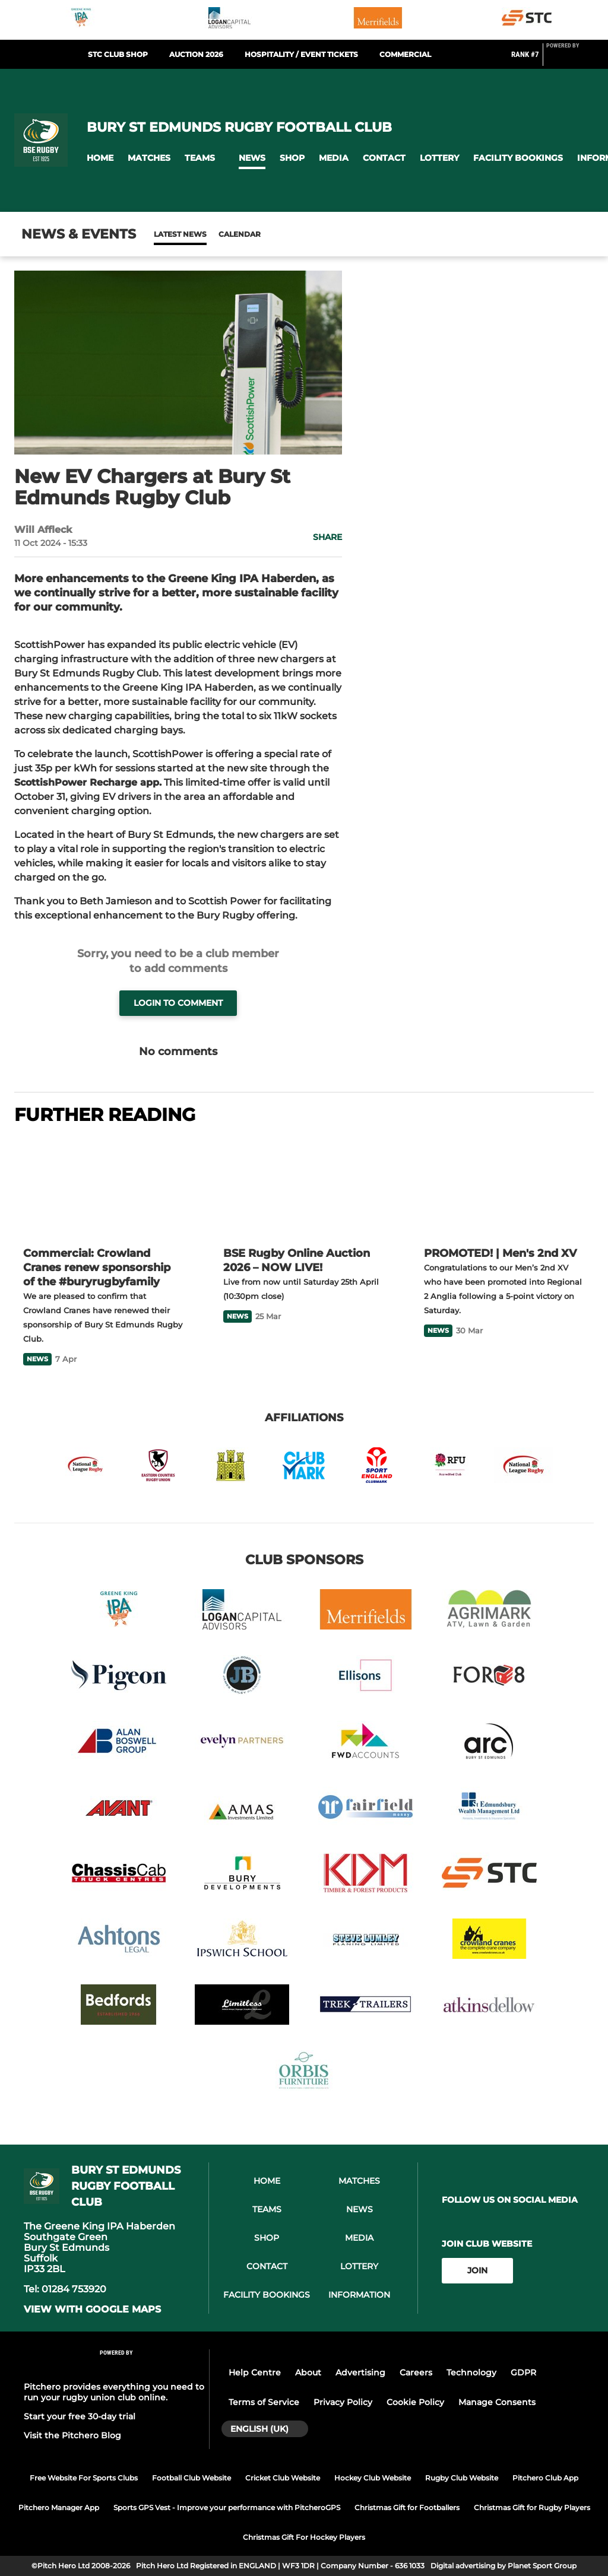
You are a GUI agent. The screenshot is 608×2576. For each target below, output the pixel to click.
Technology (471, 2372)
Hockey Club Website (372, 2477)
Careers (416, 2372)
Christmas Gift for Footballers (407, 2507)
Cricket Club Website (282, 2477)
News (166, 234)
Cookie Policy (415, 2402)
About (308, 2372)
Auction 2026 (196, 54)
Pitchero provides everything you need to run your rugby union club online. (114, 2392)
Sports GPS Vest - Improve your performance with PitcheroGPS (226, 2507)
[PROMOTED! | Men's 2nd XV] (504, 1187)
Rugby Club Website (461, 2477)
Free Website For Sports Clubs (84, 2477)
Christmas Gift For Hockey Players (304, 2537)
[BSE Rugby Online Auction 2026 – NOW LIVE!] (303, 1187)
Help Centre (255, 2372)
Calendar (210, 234)
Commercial (405, 54)
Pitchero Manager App (58, 2507)
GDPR (523, 2372)
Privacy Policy (343, 2402)
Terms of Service (264, 2402)
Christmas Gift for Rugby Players (532, 2507)
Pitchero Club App (545, 2477)
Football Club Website (191, 2477)
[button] (100, 158)
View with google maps (92, 2309)
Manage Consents (497, 2402)
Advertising (360, 2372)
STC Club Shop (118, 54)
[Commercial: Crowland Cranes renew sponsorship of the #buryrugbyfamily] (103, 1187)
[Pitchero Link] (570, 59)
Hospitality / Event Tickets (301, 54)
